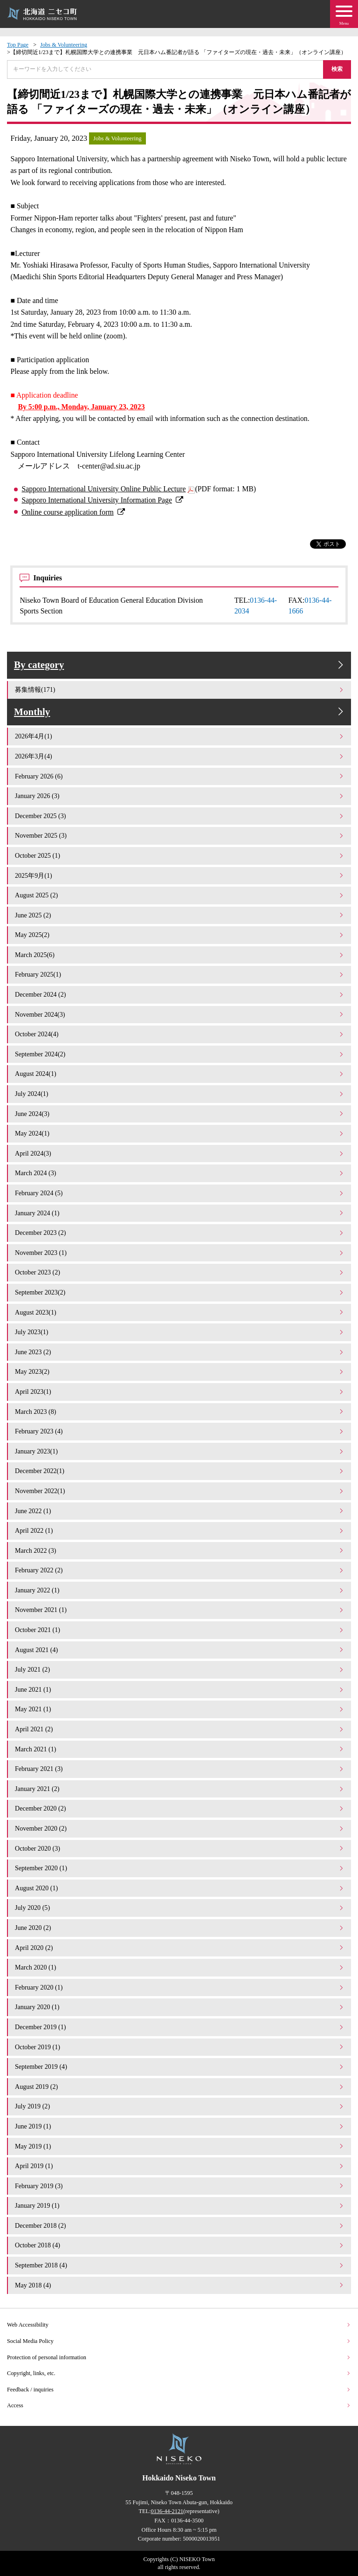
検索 (337, 69)
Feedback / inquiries (179, 2389)
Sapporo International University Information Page (96, 500)
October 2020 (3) (179, 1848)
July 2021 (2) (179, 1669)
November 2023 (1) (179, 1252)
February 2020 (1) (179, 1987)
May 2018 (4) (179, 2285)
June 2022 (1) (179, 1511)
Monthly (180, 712)
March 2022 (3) (179, 1550)
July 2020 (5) (179, 1907)
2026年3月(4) (179, 756)
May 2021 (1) (179, 1709)
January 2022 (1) (179, 1590)
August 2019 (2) (179, 2086)
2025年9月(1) (179, 875)
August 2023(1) (179, 1312)
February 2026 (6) (179, 776)
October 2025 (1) (179, 855)
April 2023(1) (179, 1391)
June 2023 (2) (179, 1352)
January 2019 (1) (179, 2205)
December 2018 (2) (179, 2225)
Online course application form (67, 512)
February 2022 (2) (179, 1570)
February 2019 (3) (179, 2186)
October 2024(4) (179, 1034)
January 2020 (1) (179, 2007)
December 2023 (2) (179, 1232)
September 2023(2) (179, 1292)
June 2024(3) (179, 1113)
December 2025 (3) (179, 816)
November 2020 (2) (179, 1828)
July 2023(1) (179, 1332)
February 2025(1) (179, 974)
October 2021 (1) (179, 1629)
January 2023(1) (179, 1451)
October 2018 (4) (179, 2245)
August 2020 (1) (179, 1888)
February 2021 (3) (179, 1768)
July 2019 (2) (179, 2106)
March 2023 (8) (179, 1411)
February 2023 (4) (179, 1431)
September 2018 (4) (179, 2265)
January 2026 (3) (179, 795)
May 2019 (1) (179, 2146)
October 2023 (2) (179, 1272)
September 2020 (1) (179, 1868)
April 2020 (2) (179, 1947)
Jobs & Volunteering (63, 44)
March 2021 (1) (179, 1749)
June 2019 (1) (179, 2126)
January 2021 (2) (179, 1788)
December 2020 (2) (179, 1808)
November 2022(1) (179, 1491)
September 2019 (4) (179, 2066)
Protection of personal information (179, 2357)
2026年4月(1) (179, 736)
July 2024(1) (179, 1093)
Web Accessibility (179, 2324)
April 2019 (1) (179, 2166)
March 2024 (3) (179, 1173)
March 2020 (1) (179, 1967)
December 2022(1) (179, 1470)
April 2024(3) (179, 1153)
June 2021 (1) (179, 1689)
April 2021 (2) (179, 1729)
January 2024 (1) (179, 1213)
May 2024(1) (179, 1133)
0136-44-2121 (167, 2511)
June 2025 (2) (179, 915)
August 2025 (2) (179, 895)
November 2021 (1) (179, 1609)
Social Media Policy (179, 2341)
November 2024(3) (179, 1014)
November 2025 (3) (179, 835)
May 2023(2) (179, 1371)
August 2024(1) (179, 1073)
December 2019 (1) (179, 2027)
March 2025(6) (179, 954)
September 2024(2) (179, 1054)
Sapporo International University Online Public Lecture (103, 489)
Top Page (17, 44)
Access (179, 2405)
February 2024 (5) (179, 1193)
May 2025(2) (179, 934)
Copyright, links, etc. (179, 2373)
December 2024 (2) (179, 994)
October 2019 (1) (179, 2047)
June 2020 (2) (179, 1927)
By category (180, 665)
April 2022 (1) (179, 1530)
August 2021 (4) (179, 1649)
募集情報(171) (179, 689)
